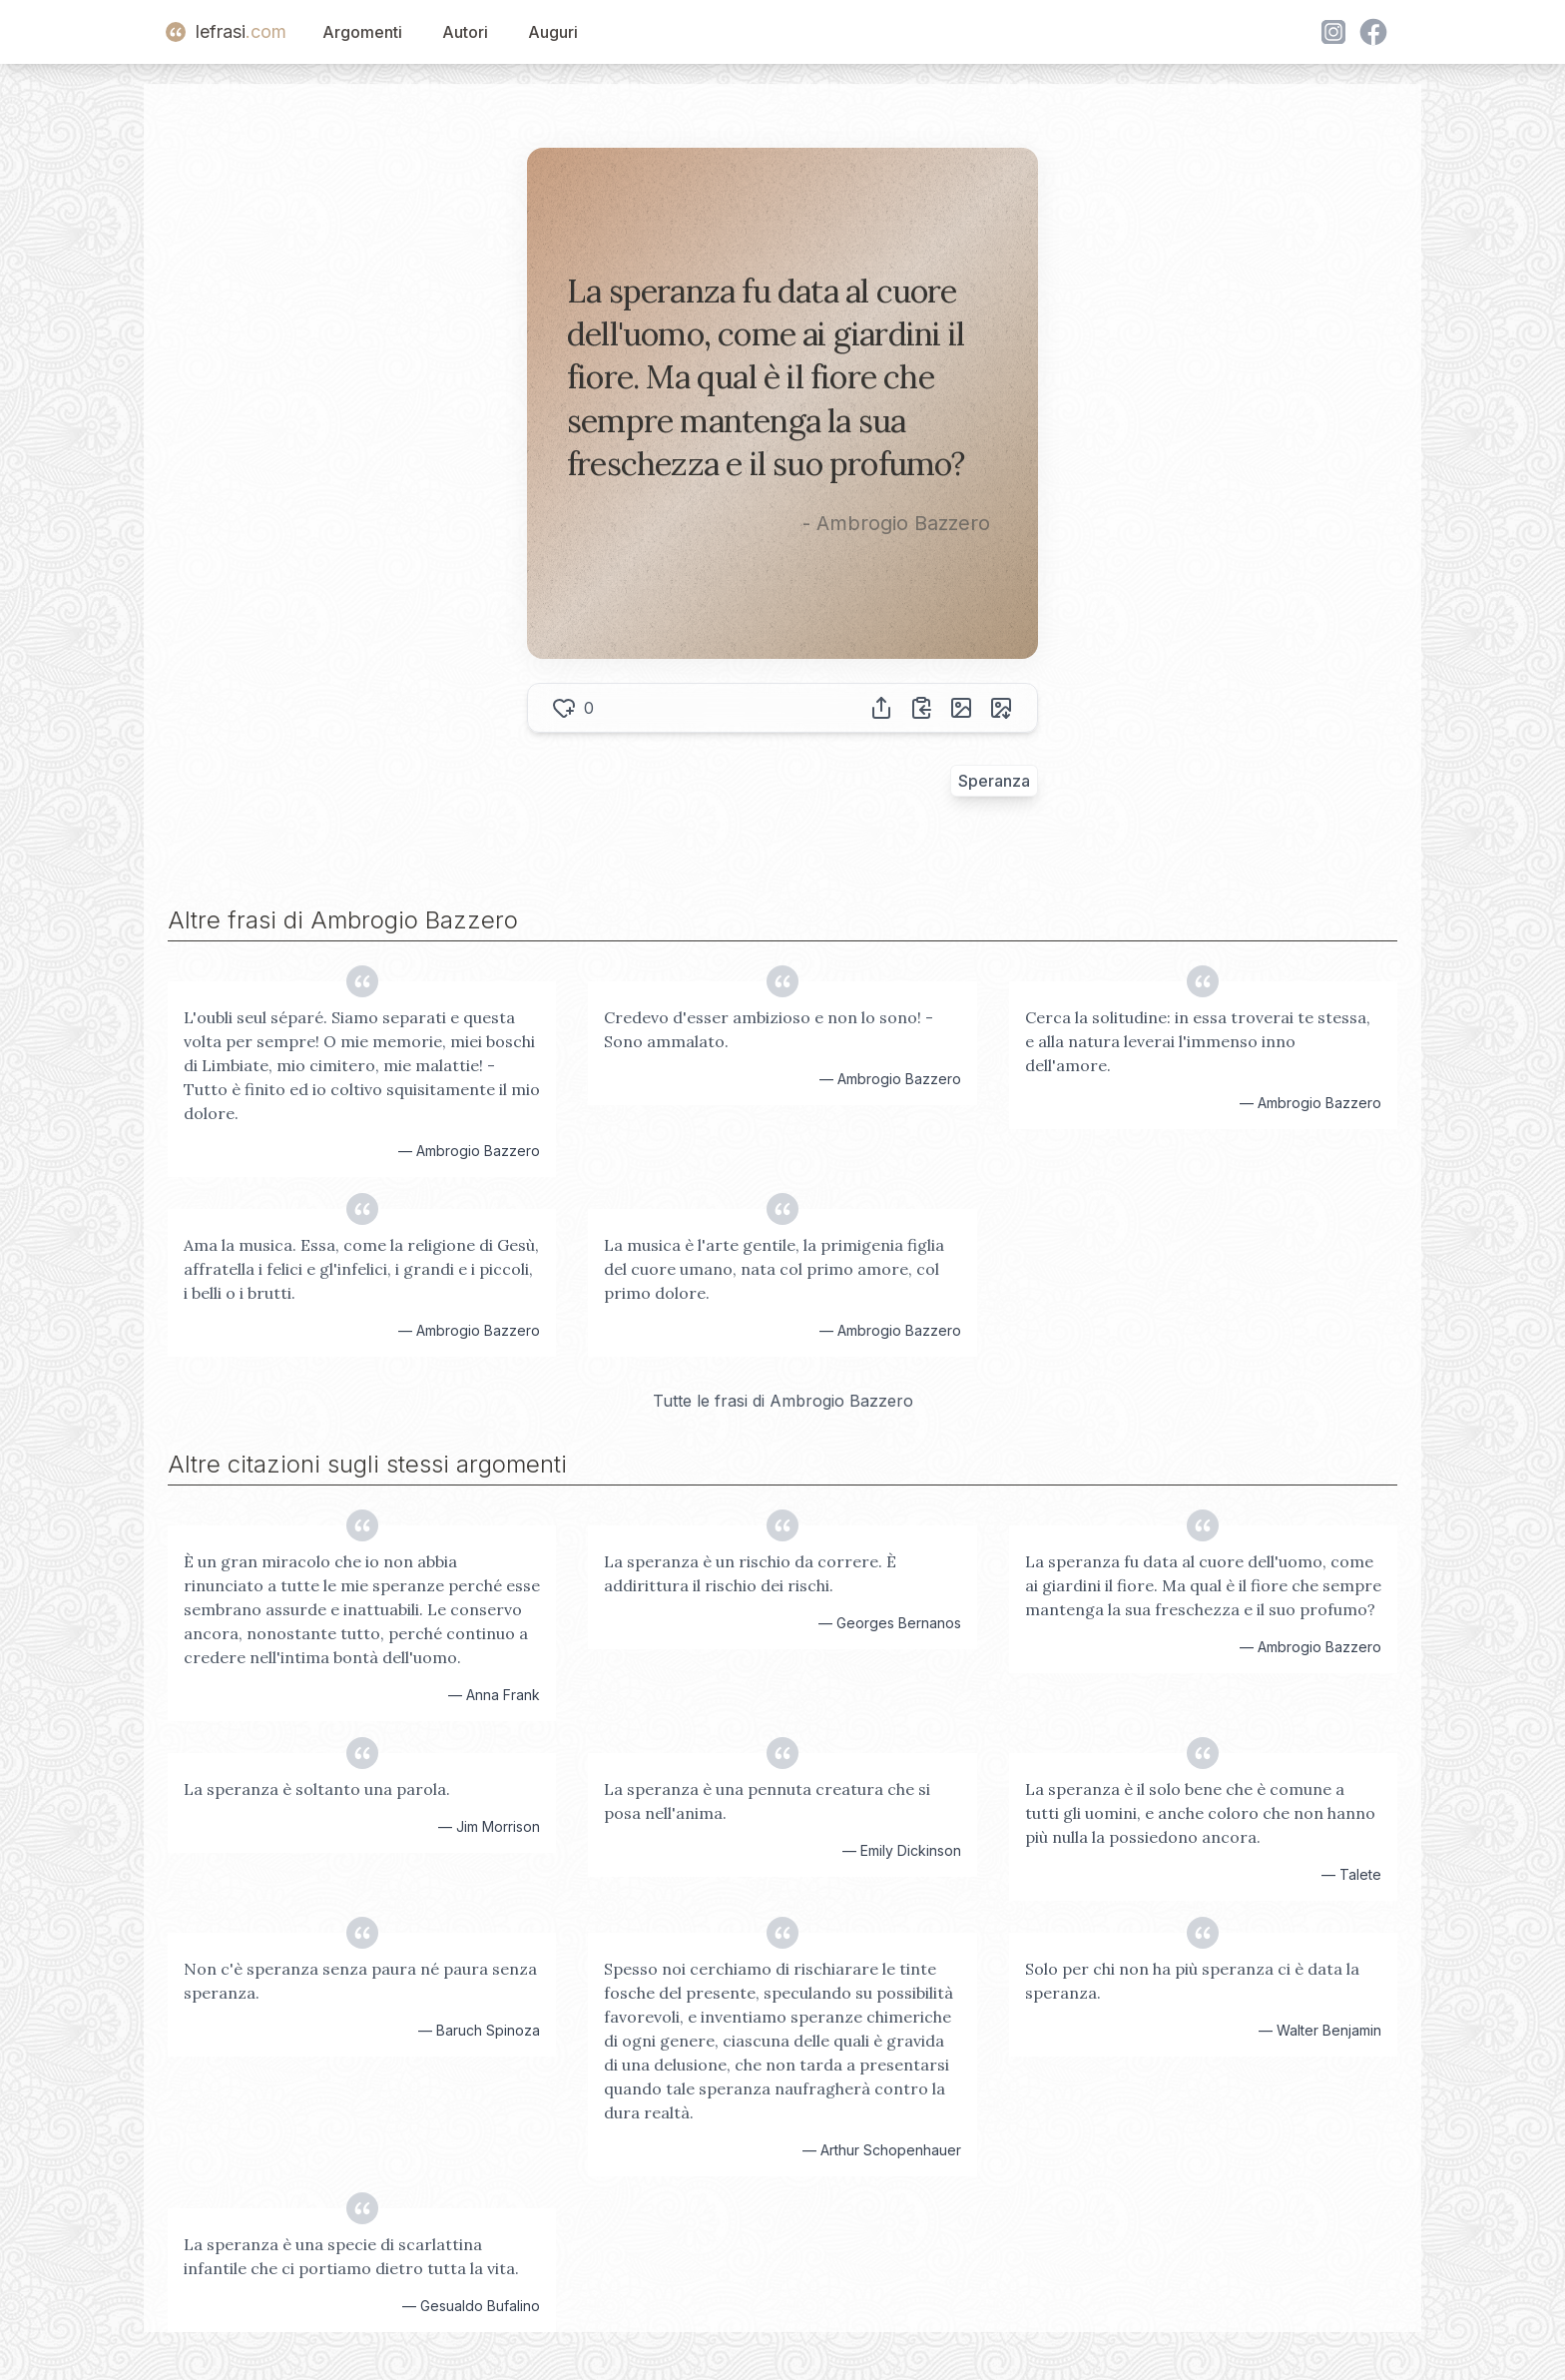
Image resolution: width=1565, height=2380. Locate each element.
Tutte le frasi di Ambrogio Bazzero (783, 1401)
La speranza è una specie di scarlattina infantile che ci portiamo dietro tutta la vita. (351, 2256)
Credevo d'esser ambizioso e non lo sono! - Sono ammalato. (768, 1029)
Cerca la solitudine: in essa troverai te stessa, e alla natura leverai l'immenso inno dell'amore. (1197, 1041)
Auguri (553, 32)
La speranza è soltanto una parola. (317, 1789)
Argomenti (362, 32)
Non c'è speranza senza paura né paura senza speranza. (360, 1981)
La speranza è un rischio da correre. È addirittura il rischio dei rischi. (750, 1573)
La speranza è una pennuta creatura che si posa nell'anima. (767, 1801)
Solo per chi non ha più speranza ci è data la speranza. (1192, 1981)
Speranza (994, 781)
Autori (465, 32)
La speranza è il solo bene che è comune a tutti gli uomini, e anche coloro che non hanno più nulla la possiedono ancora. (1200, 1813)
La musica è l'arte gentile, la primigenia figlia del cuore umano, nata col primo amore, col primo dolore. (774, 1269)
